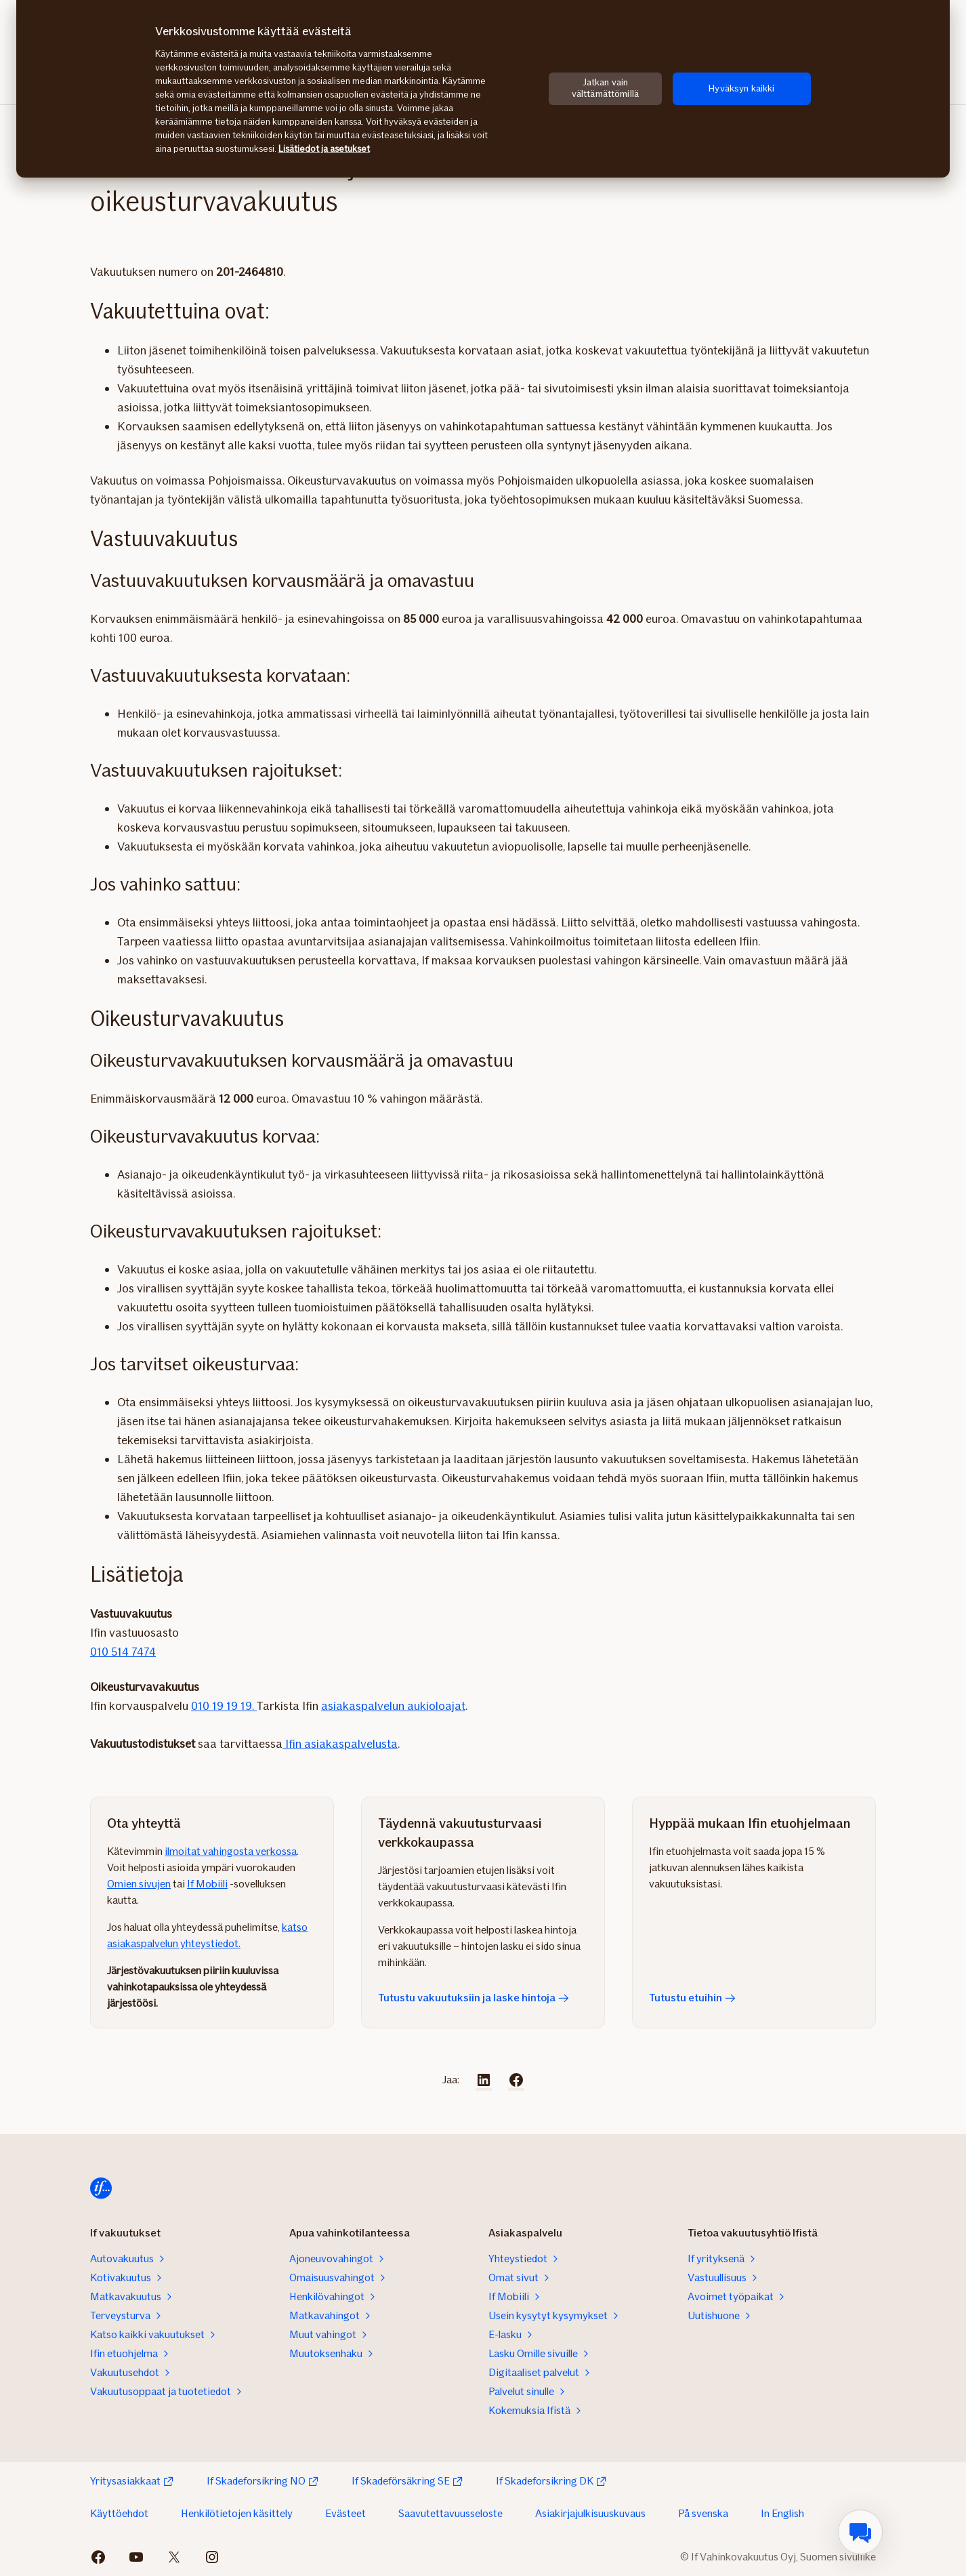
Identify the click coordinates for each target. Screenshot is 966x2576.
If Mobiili (207, 1883)
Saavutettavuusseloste (450, 2513)
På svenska (703, 2513)
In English (782, 2513)
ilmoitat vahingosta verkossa (231, 1851)
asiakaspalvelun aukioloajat (393, 1705)
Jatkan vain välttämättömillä (605, 88)
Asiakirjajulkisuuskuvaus (590, 2513)
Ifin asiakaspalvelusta (340, 1743)
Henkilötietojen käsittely (237, 2513)
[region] (483, 89)
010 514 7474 (123, 1651)
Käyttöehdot (119, 2513)
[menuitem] (860, 2532)
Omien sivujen (139, 1883)
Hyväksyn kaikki (741, 88)
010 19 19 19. (224, 1705)
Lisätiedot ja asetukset (324, 149)
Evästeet (345, 2513)
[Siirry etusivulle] (101, 2188)
